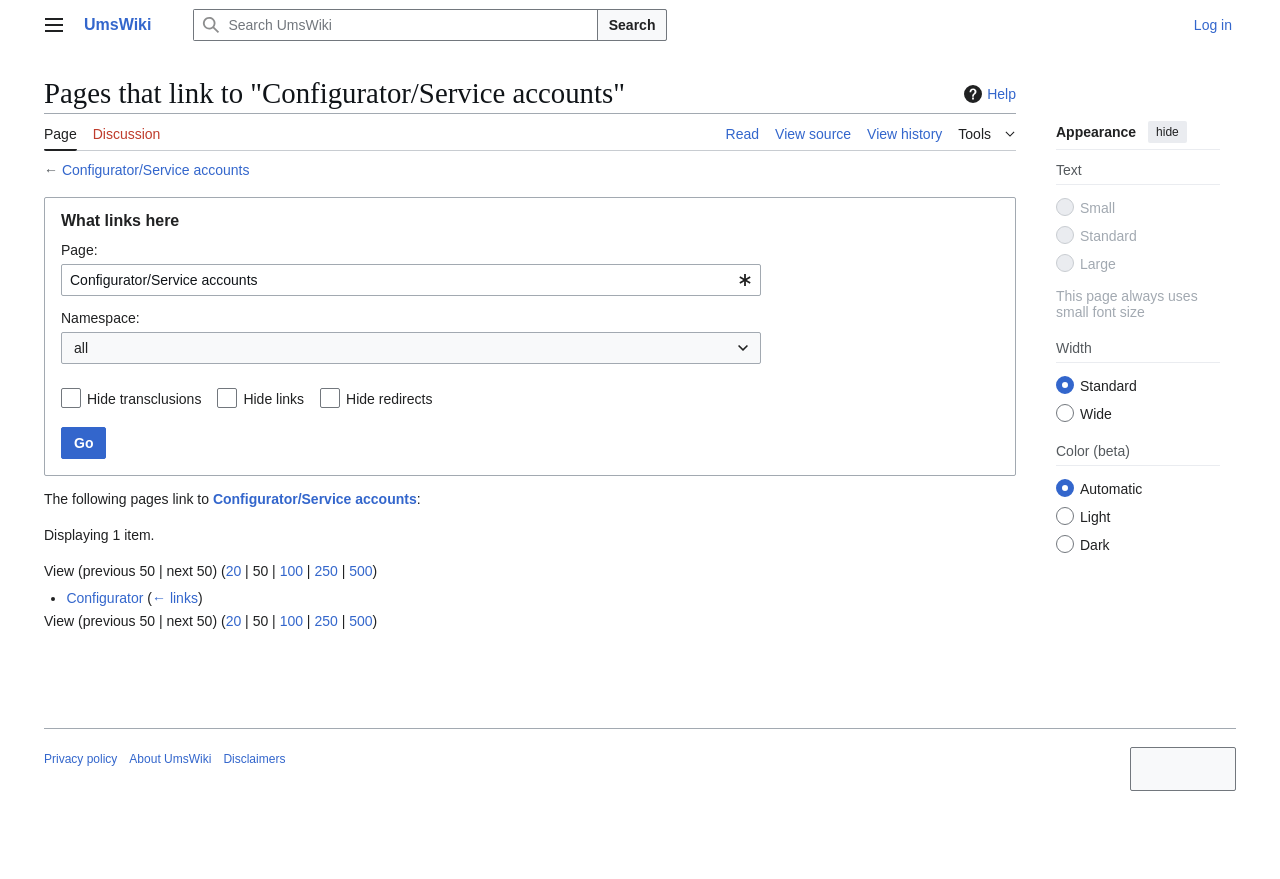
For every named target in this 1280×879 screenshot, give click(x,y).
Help (987, 94)
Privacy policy (80, 759)
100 (291, 571)
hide (1167, 132)
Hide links (273, 399)
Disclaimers (254, 759)
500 (360, 571)
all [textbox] (81, 348)
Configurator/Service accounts (156, 170)
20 (234, 571)
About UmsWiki (170, 759)
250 (325, 571)
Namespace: (100, 318)
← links (175, 598)
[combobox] (411, 280)
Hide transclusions (144, 399)
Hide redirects (389, 399)
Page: (79, 250)
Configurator (104, 598)
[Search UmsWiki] (395, 25)
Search (632, 25)
